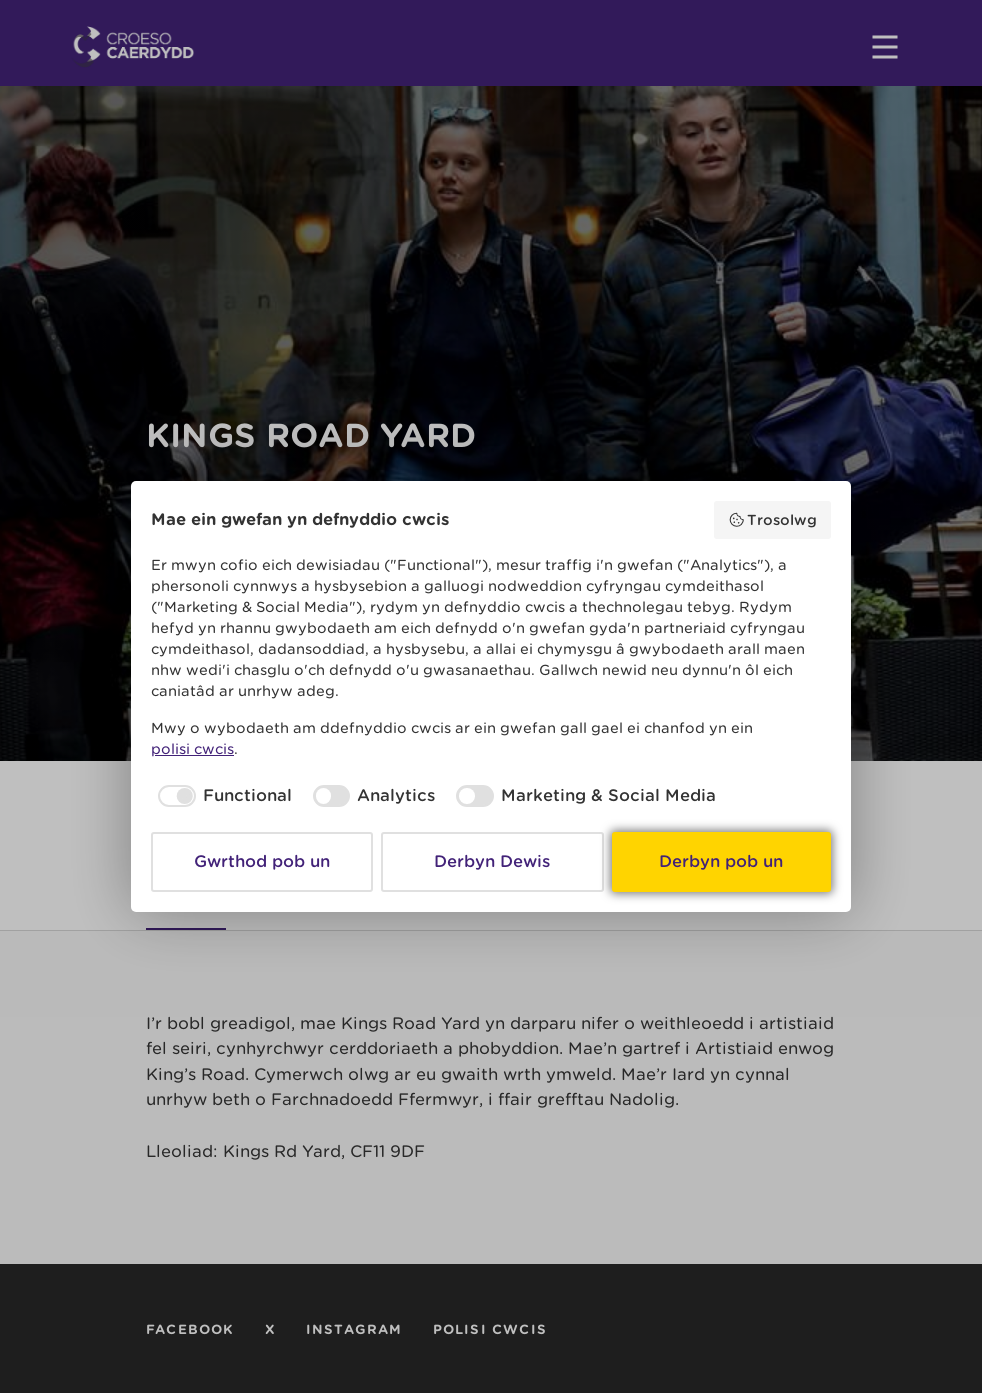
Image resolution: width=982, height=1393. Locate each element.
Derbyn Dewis (492, 861)
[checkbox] (221, 796)
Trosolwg (773, 520)
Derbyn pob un (721, 861)
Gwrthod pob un (262, 861)
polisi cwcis (192, 749)
